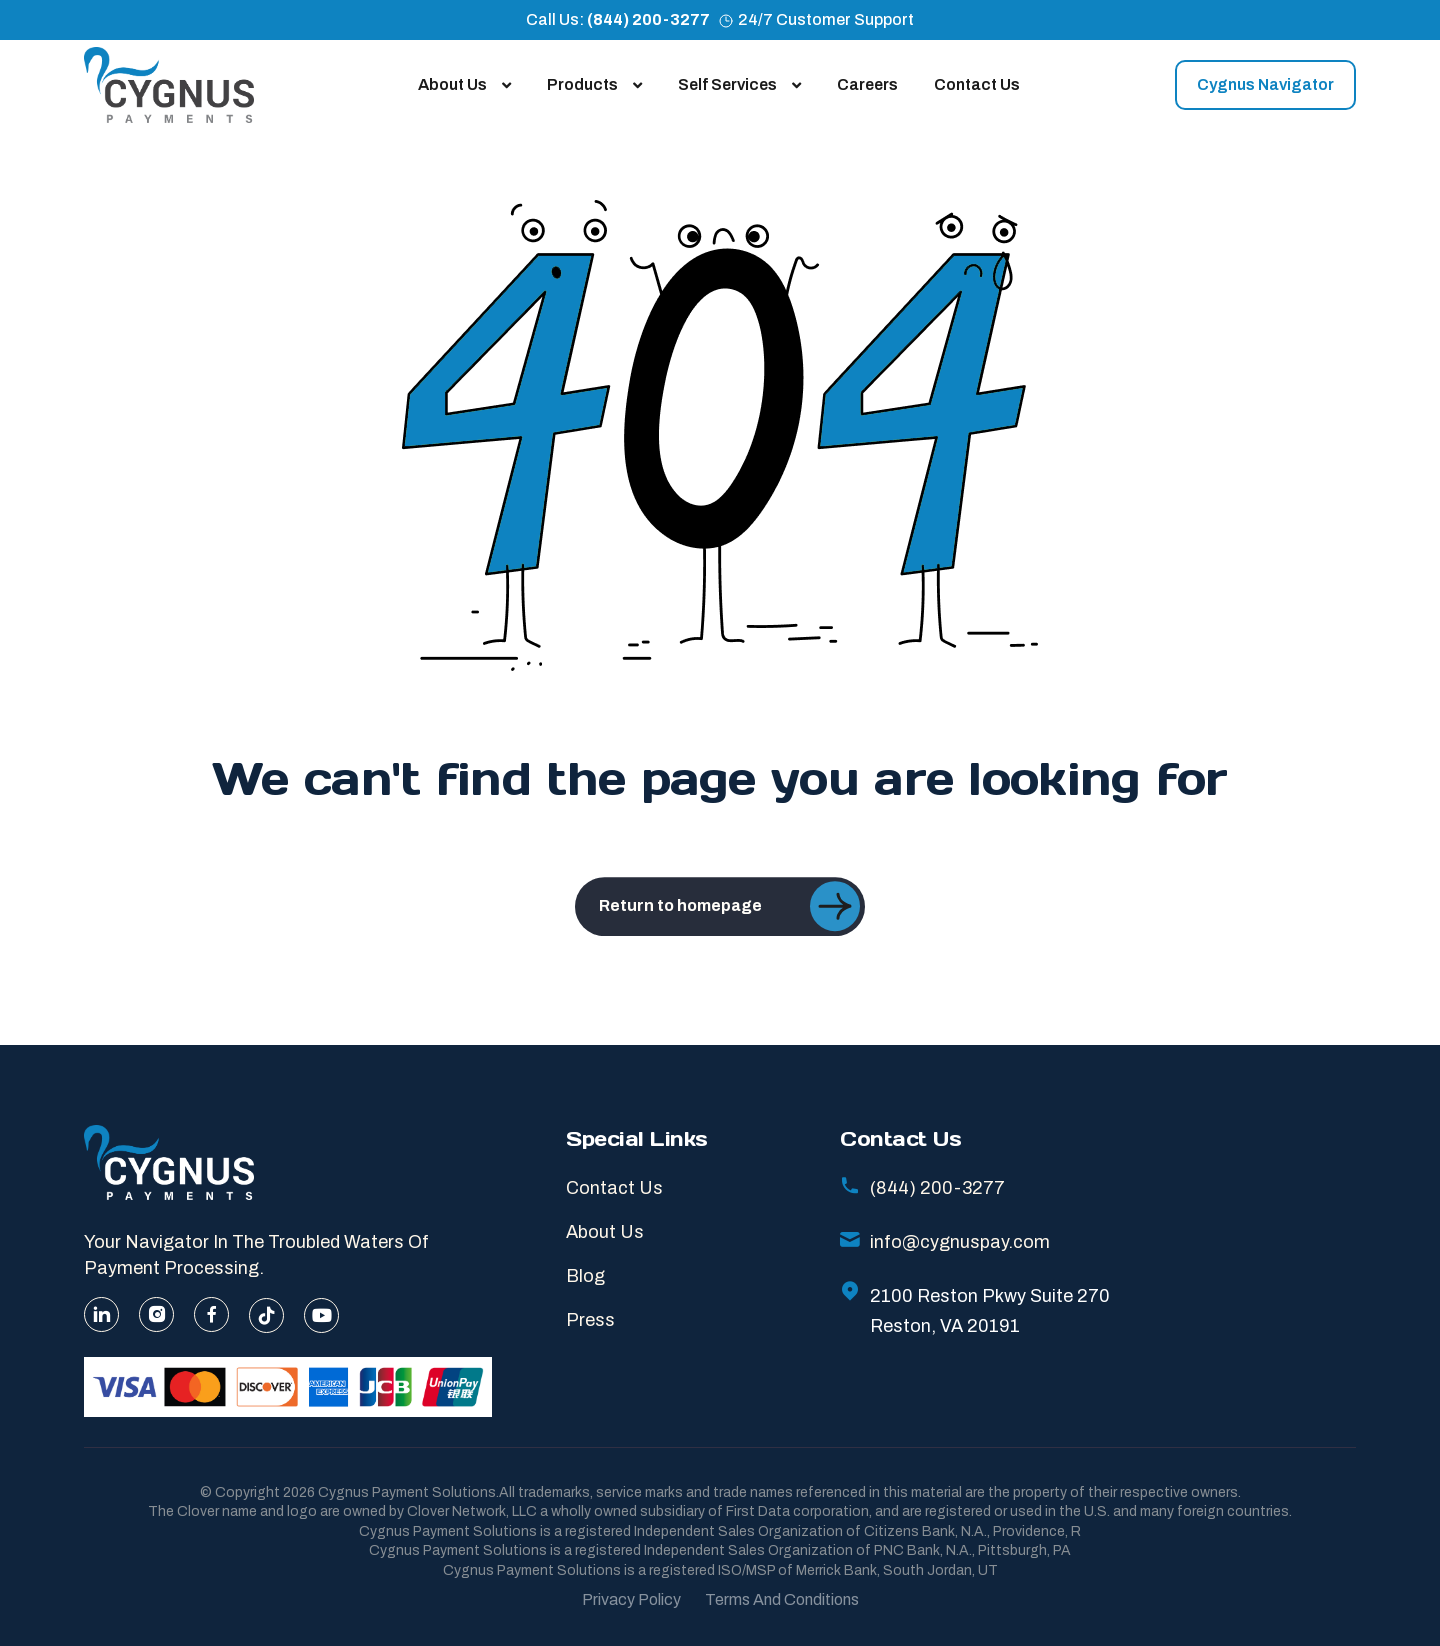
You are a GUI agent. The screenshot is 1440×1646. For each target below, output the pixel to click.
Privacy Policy (631, 1599)
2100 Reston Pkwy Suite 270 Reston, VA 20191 (975, 1311)
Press (590, 1320)
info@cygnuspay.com (945, 1242)
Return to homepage (729, 936)
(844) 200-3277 (648, 19)
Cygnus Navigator (1265, 84)
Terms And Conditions (782, 1599)
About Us (464, 84)
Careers (867, 84)
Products (594, 84)
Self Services (739, 84)
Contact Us (977, 84)
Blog (585, 1276)
